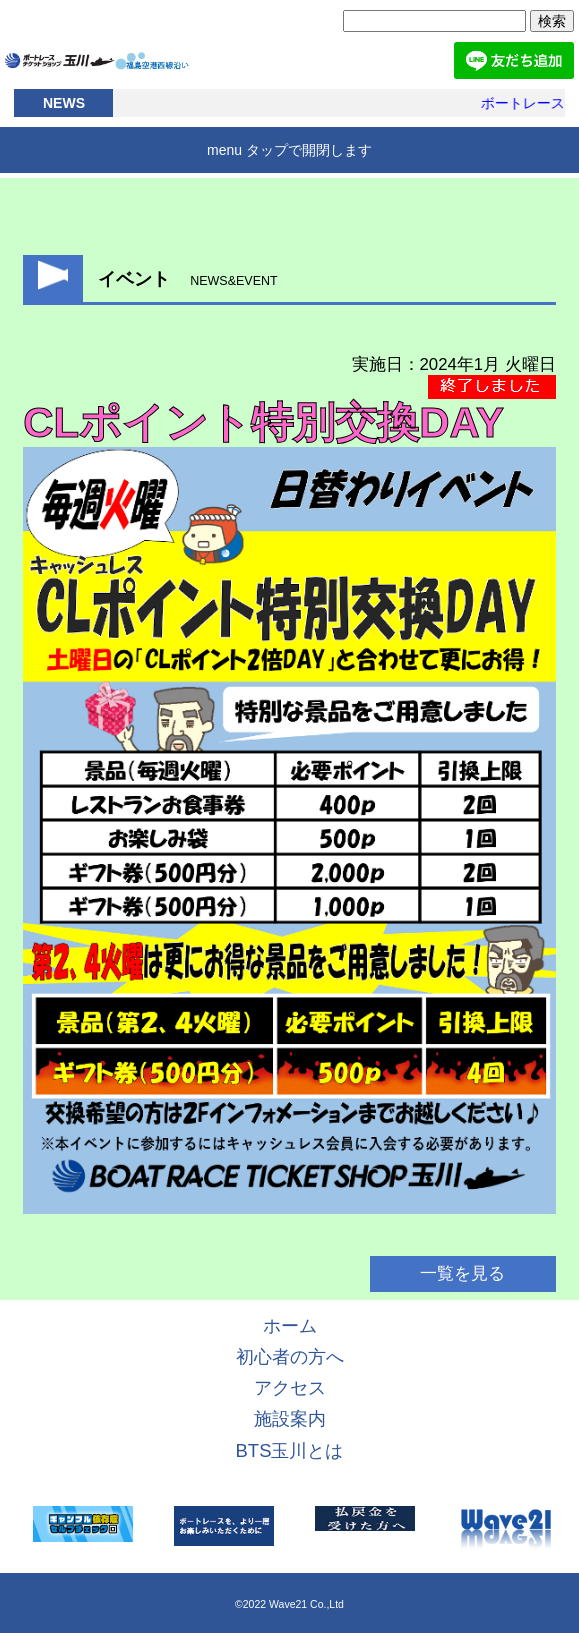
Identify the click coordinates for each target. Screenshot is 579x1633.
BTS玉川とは (290, 1450)
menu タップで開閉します (289, 150)
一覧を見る (462, 1273)
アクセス (290, 1387)
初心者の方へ (290, 1356)
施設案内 (290, 1418)
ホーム (290, 1325)
